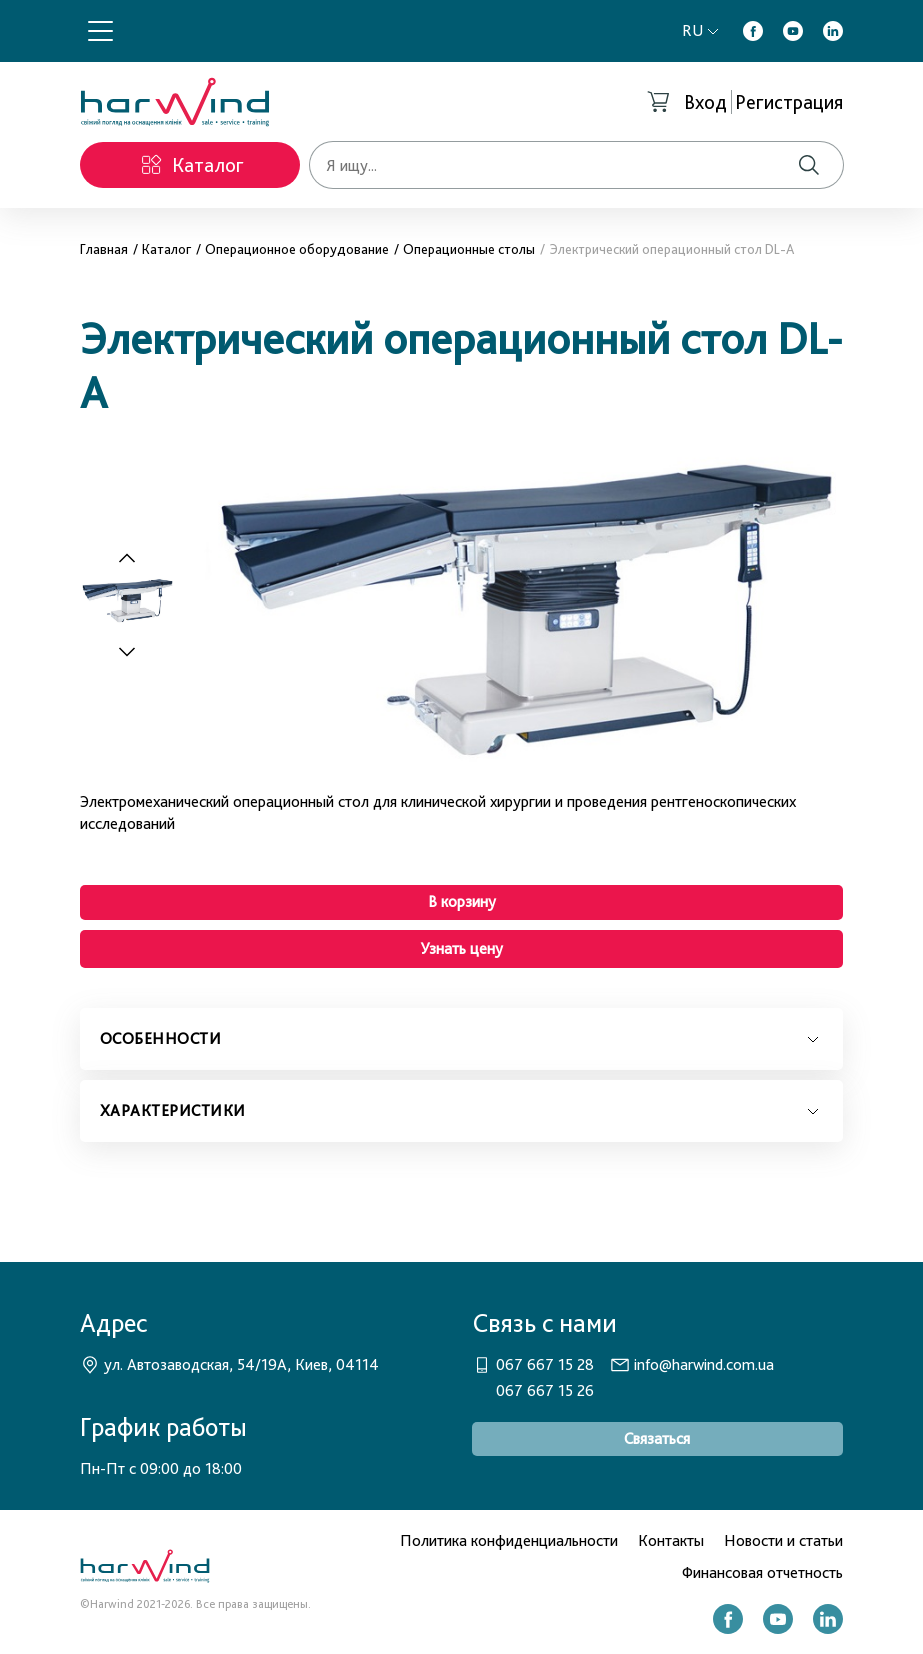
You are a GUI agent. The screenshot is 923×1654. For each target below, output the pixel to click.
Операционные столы (469, 249)
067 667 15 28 (545, 1364)
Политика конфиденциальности (509, 1540)
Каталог (166, 249)
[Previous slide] (127, 559)
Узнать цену (461, 948)
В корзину (462, 901)
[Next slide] (138, 651)
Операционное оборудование (297, 249)
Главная (104, 249)
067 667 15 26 (545, 1390)
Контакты (671, 1540)
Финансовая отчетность (762, 1572)
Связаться (657, 1438)
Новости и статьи (783, 1540)
